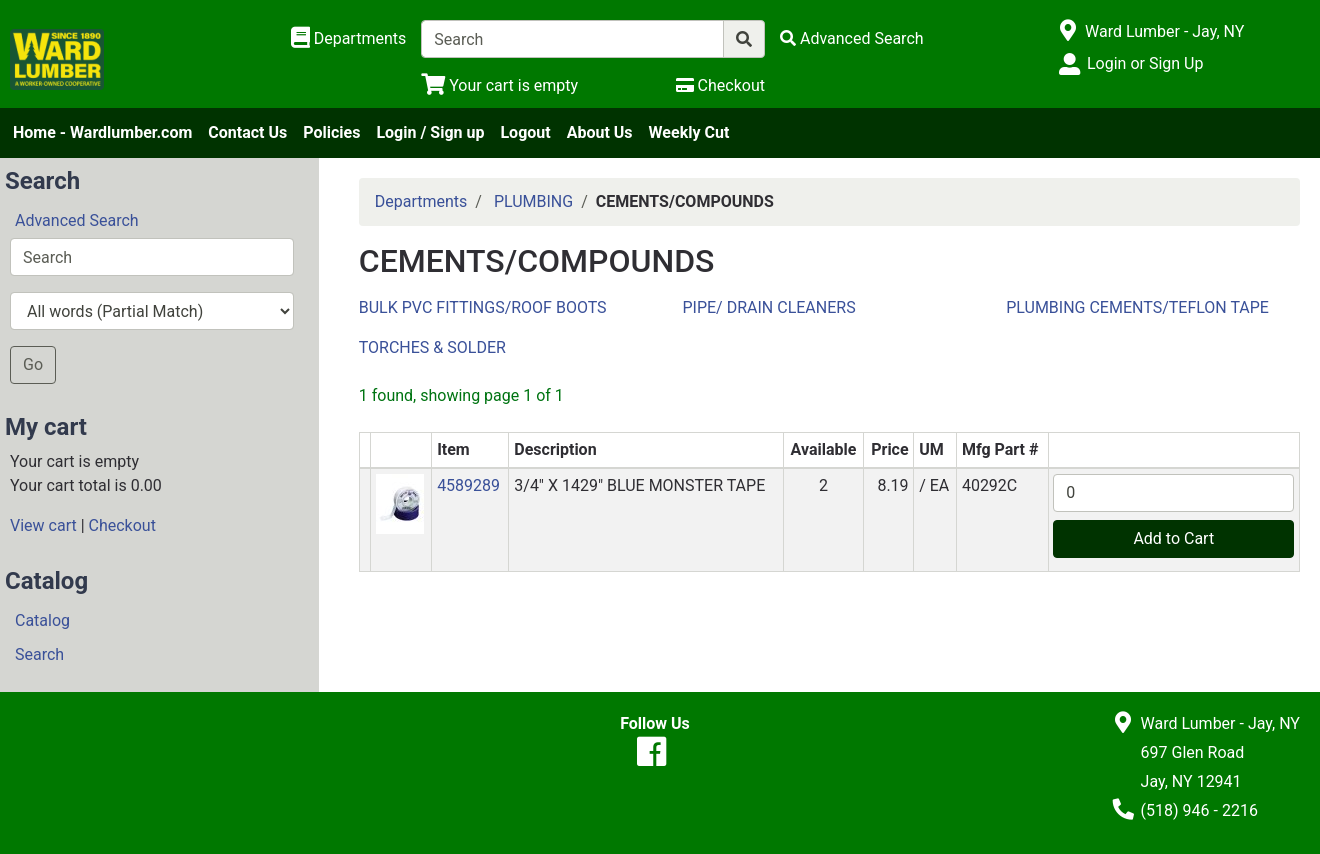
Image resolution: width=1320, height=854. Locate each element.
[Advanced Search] (852, 38)
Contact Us (247, 132)
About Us (600, 132)
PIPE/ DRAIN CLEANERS (768, 307)
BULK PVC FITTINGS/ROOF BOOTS (483, 307)
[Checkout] (720, 85)
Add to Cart (1173, 538)
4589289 (468, 485)
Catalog (42, 620)
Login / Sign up (430, 132)
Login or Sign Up (1145, 63)
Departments (421, 201)
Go (33, 364)
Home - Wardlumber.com (102, 132)
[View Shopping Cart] (499, 85)
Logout (525, 132)
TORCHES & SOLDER (432, 347)
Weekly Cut (689, 132)
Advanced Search (77, 220)
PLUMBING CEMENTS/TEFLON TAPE (1137, 307)
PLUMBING (533, 201)
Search (39, 654)
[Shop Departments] (349, 39)
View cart (43, 525)
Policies (331, 132)
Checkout (122, 525)
